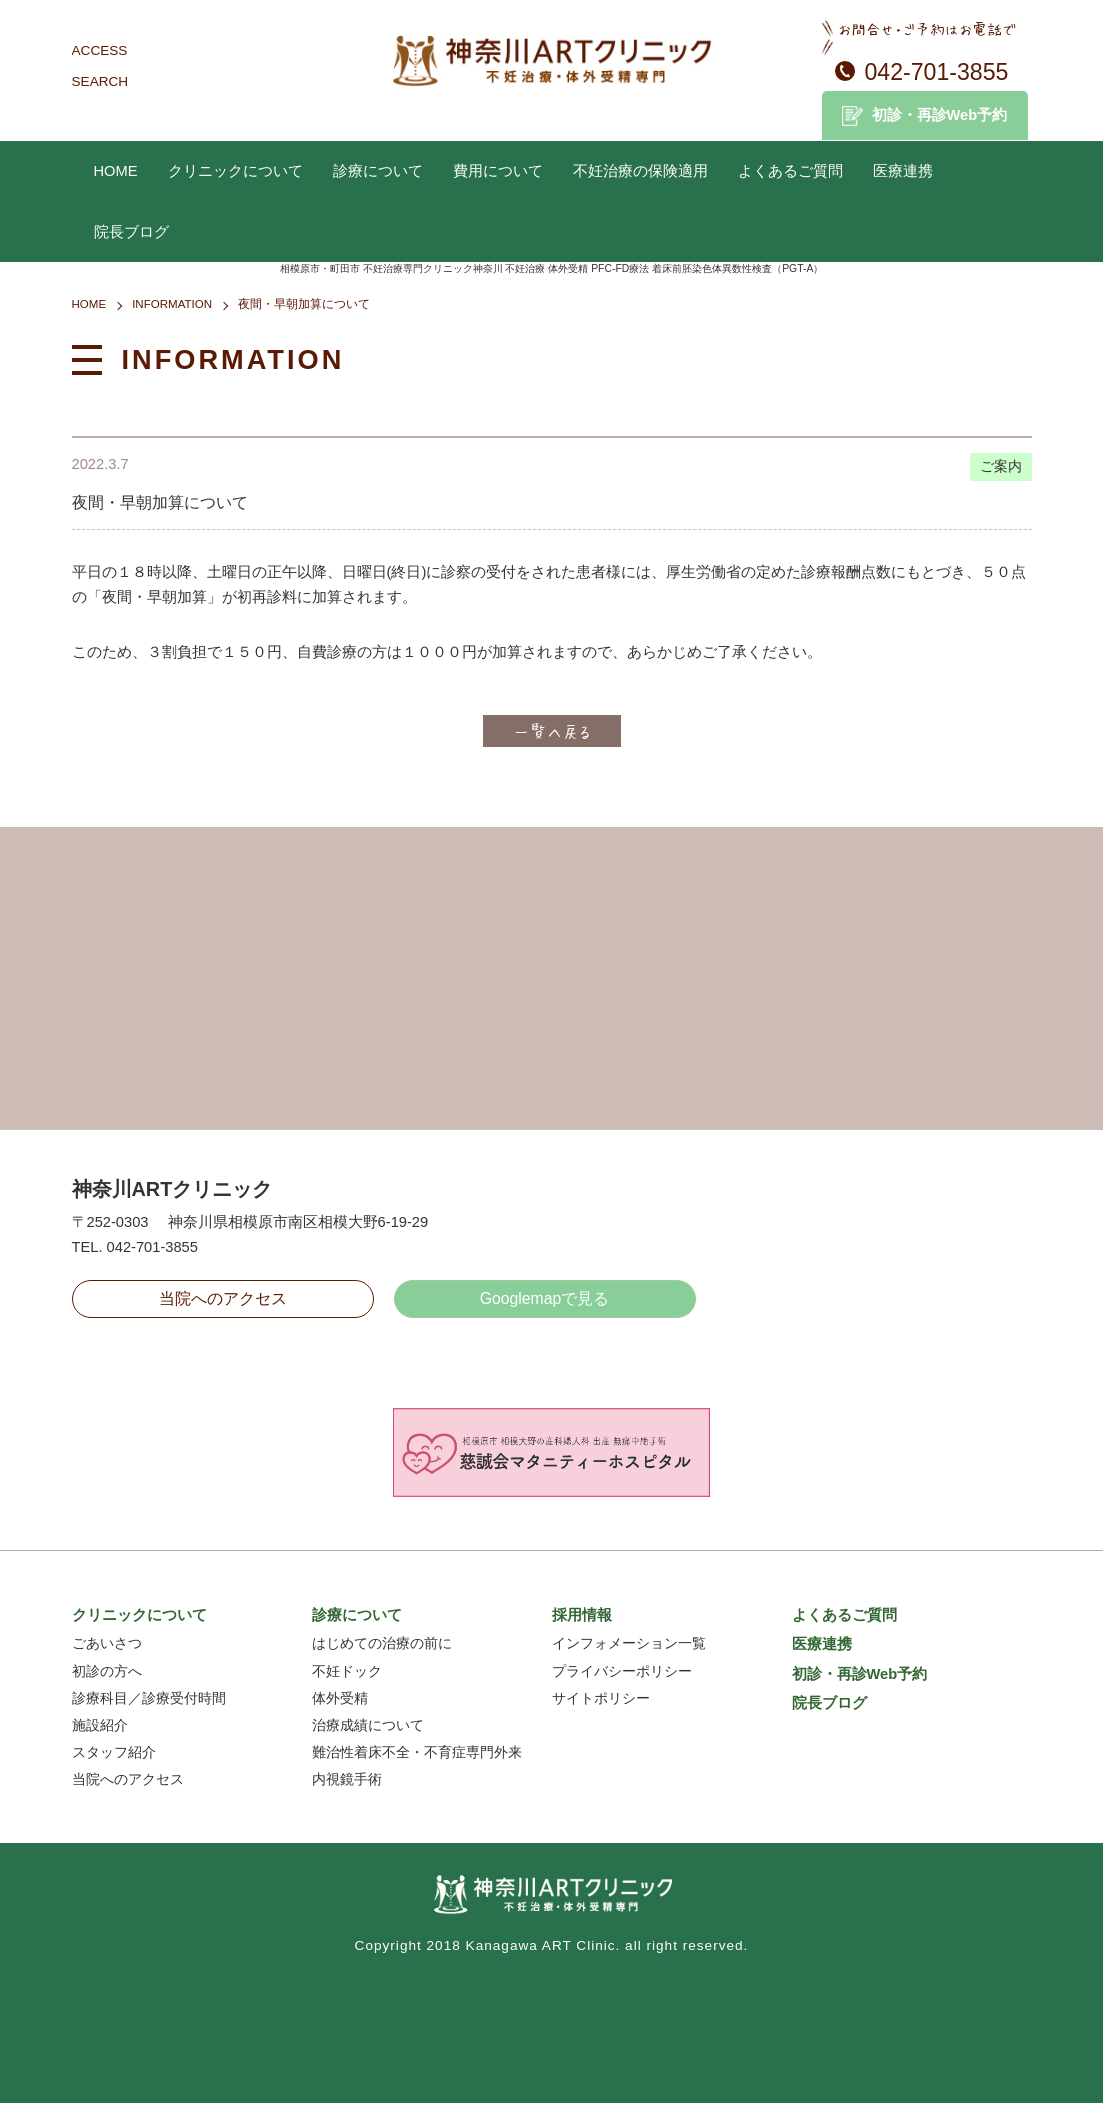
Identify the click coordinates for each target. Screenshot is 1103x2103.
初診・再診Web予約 (940, 115)
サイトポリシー (601, 1698)
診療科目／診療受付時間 (149, 1698)
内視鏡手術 (347, 1779)
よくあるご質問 (790, 171)
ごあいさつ (107, 1643)
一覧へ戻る (552, 731)
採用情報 (582, 1615)
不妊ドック (347, 1671)
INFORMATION (172, 304)
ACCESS (100, 50)
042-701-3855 (937, 72)
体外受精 (340, 1698)
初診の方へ (107, 1671)
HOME (116, 171)
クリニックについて (235, 171)
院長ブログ (131, 232)
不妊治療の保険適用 (640, 171)
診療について (378, 171)
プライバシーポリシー (622, 1671)
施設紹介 (100, 1725)
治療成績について (368, 1725)
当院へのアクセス (223, 1298)
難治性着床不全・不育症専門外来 (417, 1752)
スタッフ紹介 (114, 1752)
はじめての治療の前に (382, 1643)
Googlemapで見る (545, 1298)
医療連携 (903, 171)
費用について (498, 171)
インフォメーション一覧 (629, 1643)
